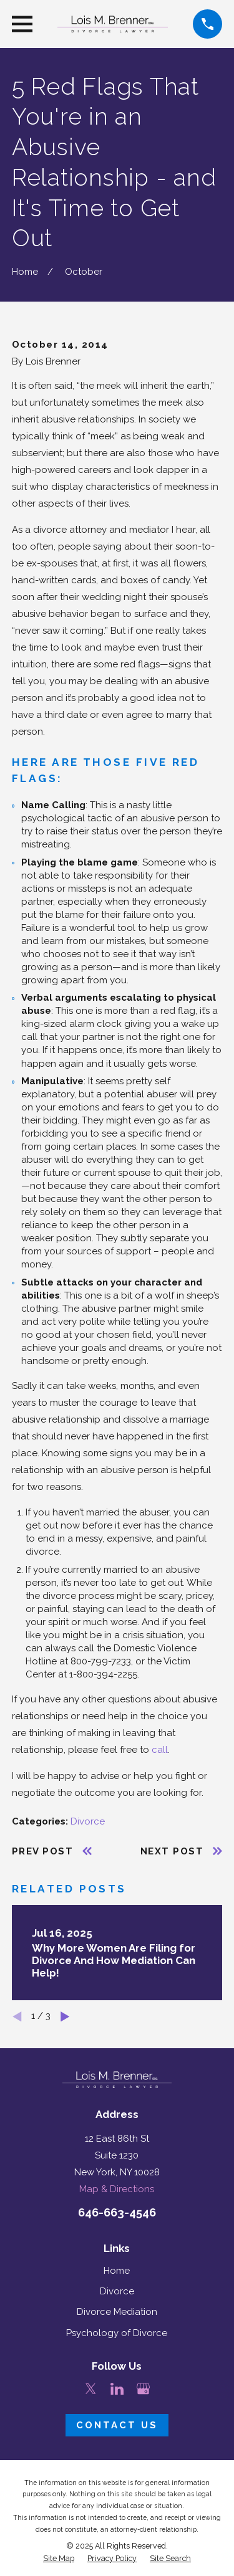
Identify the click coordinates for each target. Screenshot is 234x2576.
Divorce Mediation (117, 2311)
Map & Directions (116, 2189)
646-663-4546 (117, 2212)
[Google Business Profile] (143, 2388)
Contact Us (117, 2425)
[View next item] (65, 2016)
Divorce (88, 1821)
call (160, 1749)
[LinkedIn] (117, 2388)
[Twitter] (90, 2388)
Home (117, 2270)
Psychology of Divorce (116, 2333)
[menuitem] (58, 2558)
